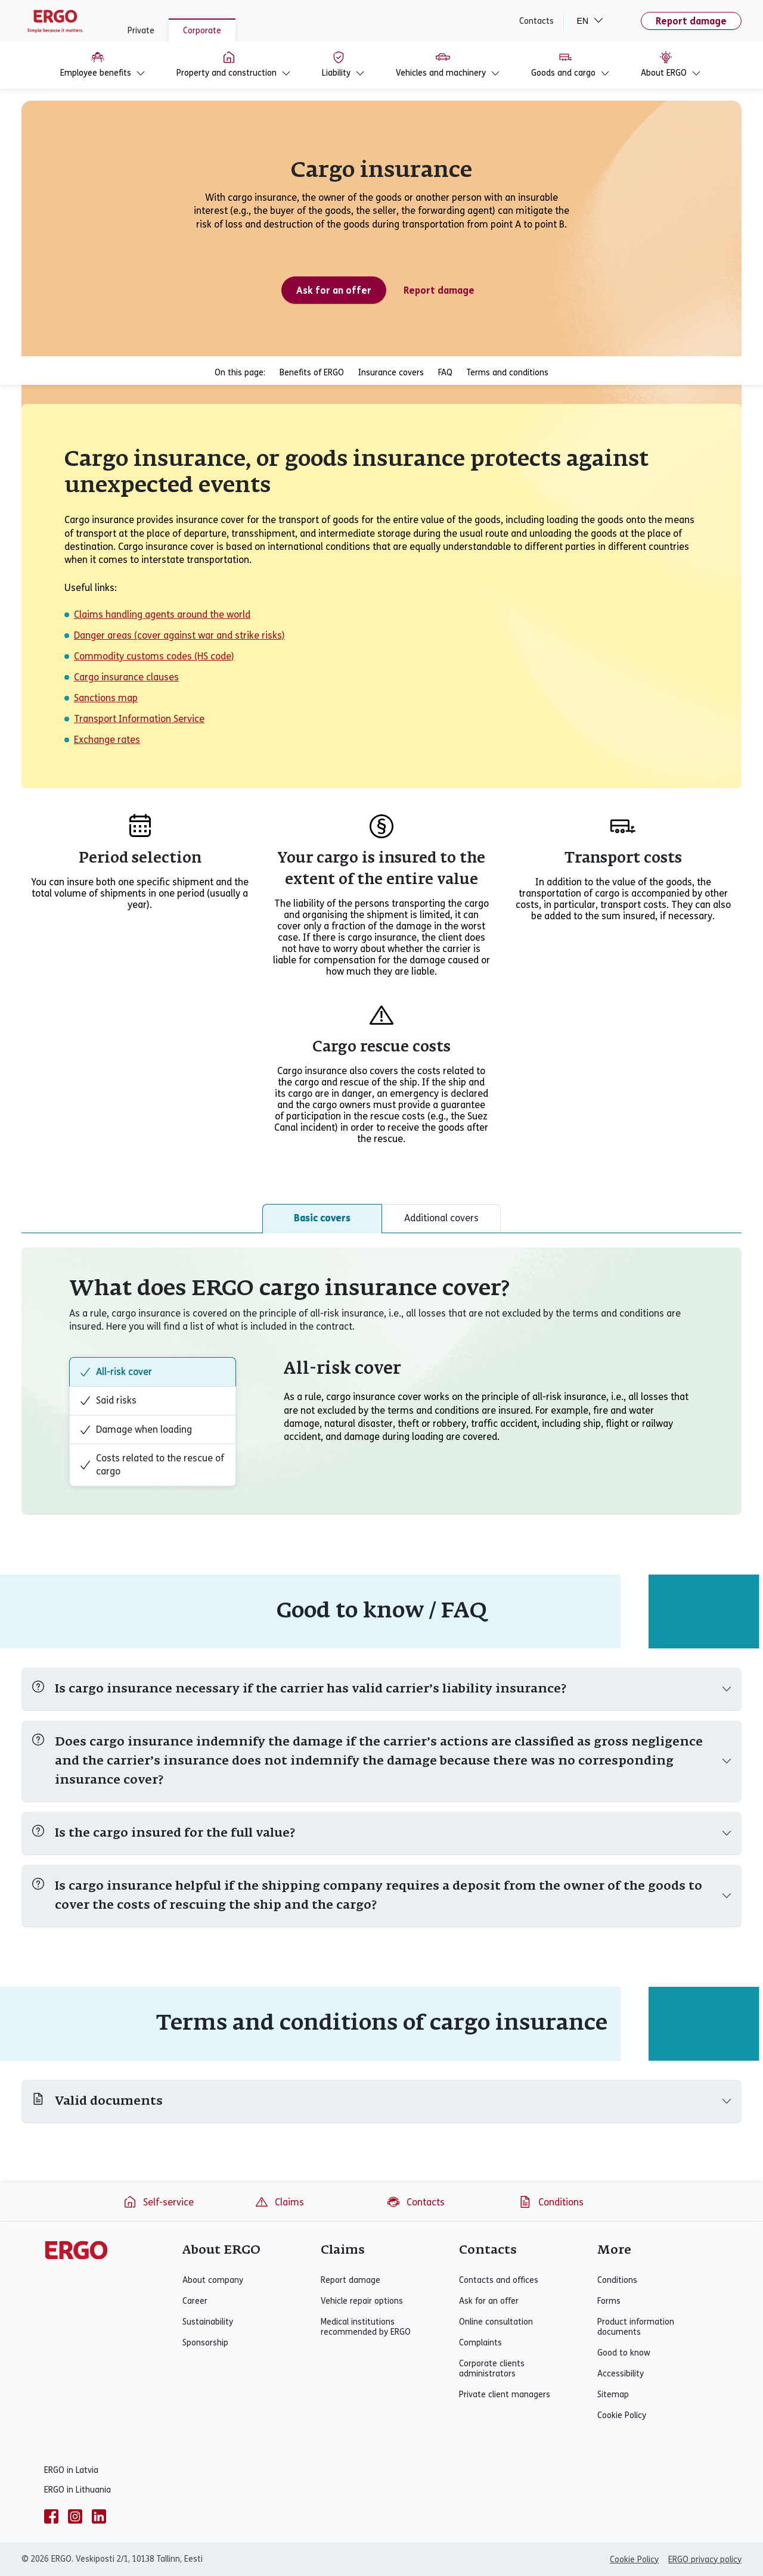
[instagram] (75, 2516)
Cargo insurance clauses (126, 677)
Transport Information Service (139, 718)
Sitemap (613, 2395)
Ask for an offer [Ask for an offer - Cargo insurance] (333, 290)
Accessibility (620, 2374)
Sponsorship (205, 2343)
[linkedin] (99, 2516)
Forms (609, 2301)
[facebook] (51, 2516)
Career (194, 2301)
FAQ (445, 373)
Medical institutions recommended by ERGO (366, 2327)
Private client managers (504, 2395)
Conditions (551, 2202)
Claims (279, 2202)
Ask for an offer (489, 2301)
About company (212, 2280)
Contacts (536, 21)
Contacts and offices (498, 2280)
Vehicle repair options (362, 2301)
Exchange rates (107, 739)
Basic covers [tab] (322, 1218)
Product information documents (635, 2327)
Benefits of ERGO (312, 373)
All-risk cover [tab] (115, 1372)
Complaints (480, 2343)
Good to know (623, 2353)
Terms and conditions (507, 373)
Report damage (691, 21)
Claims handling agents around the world (162, 614)
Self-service (158, 2202)
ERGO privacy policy (705, 2560)
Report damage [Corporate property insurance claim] (439, 290)
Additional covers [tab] (441, 1218)
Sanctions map (106, 698)
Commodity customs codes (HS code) (154, 656)
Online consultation (496, 2322)
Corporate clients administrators (492, 2369)
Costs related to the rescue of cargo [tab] (151, 1464)
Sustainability (207, 2322)
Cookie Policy (621, 2415)
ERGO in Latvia (71, 2470)
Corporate (202, 31)
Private (141, 31)
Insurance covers (391, 373)
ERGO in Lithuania (77, 2490)
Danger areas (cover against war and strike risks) (179, 635)
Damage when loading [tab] (135, 1430)
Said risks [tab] (108, 1401)
